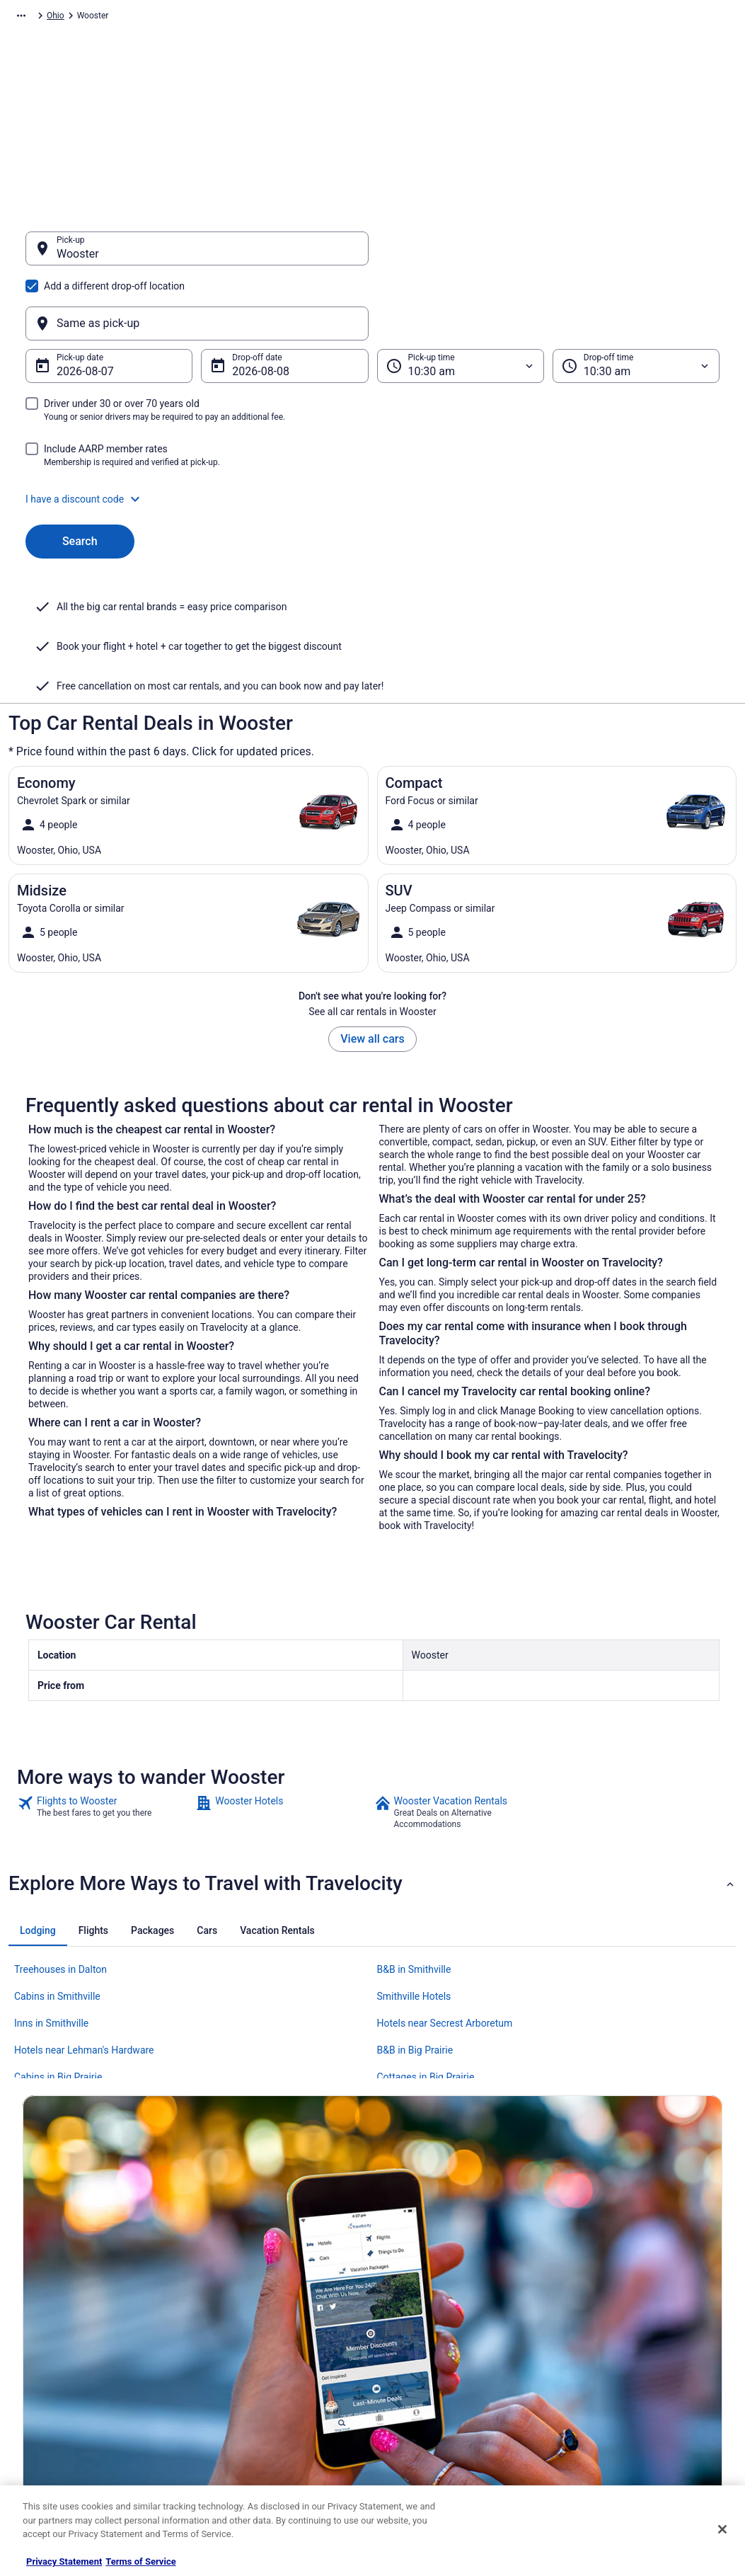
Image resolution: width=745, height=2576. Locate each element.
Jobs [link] (32, 2306)
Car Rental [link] (100, 18)
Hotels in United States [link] (247, 2284)
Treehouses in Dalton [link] (60, 1830)
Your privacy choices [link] (426, 2397)
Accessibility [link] (410, 2374)
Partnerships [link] (47, 2352)
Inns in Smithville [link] (51, 1884)
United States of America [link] (247, 18)
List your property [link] (55, 2329)
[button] (372, 431)
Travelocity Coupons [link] (242, 2420)
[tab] (37, 1791)
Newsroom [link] (43, 2374)
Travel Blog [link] (225, 2465)
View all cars (372, 900)
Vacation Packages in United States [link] (271, 2329)
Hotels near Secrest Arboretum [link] (445, 1884)
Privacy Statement (64, 2561)
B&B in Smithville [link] (414, 1830)
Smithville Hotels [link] (414, 1857)
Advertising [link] (44, 2442)
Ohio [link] (316, 18)
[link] (104, 1673)
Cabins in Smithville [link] (57, 1857)
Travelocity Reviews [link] (241, 2397)
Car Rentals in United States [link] (256, 2374)
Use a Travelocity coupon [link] (616, 2386)
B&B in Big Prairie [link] (415, 1911)
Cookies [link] (402, 2306)
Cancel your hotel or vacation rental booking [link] (635, 2312)
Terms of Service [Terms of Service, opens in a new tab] (140, 2561)
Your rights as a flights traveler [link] (626, 2408)
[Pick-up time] (460, 298)
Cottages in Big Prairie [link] (426, 1938)
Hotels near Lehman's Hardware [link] (84, 1911)
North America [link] (159, 18)
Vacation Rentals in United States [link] (267, 2306)
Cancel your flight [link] (602, 2340)
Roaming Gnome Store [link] (65, 2420)
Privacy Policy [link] (413, 2284)
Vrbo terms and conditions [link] (437, 2352)
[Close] (722, 2529)
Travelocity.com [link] (38, 18)
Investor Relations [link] (57, 2397)
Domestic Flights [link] (236, 2352)
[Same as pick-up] (548, 256)
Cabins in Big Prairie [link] (58, 1938)
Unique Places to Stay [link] (245, 2442)
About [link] (34, 2284)
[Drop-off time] (636, 298)
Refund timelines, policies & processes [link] (641, 2363)
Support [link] (584, 2284)
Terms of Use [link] (412, 2329)
